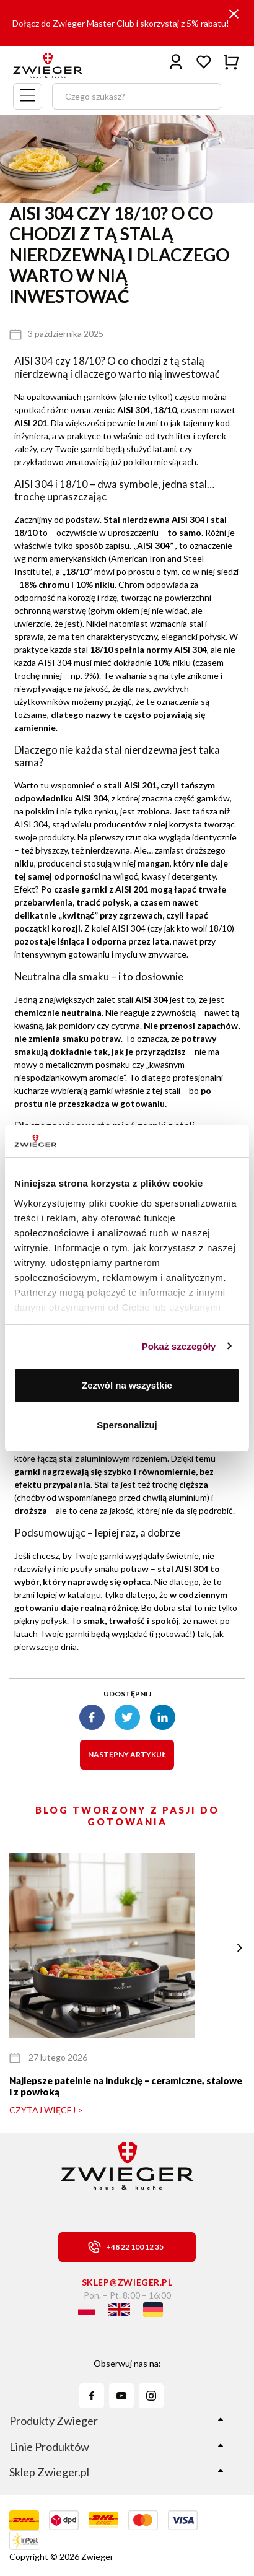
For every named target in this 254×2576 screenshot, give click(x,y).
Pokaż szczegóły (179, 1346)
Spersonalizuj (127, 1425)
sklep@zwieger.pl (127, 2282)
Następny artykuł (127, 1754)
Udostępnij (127, 1693)
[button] (239, 1948)
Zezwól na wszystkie (127, 1385)
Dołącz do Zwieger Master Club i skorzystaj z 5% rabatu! (120, 23)
